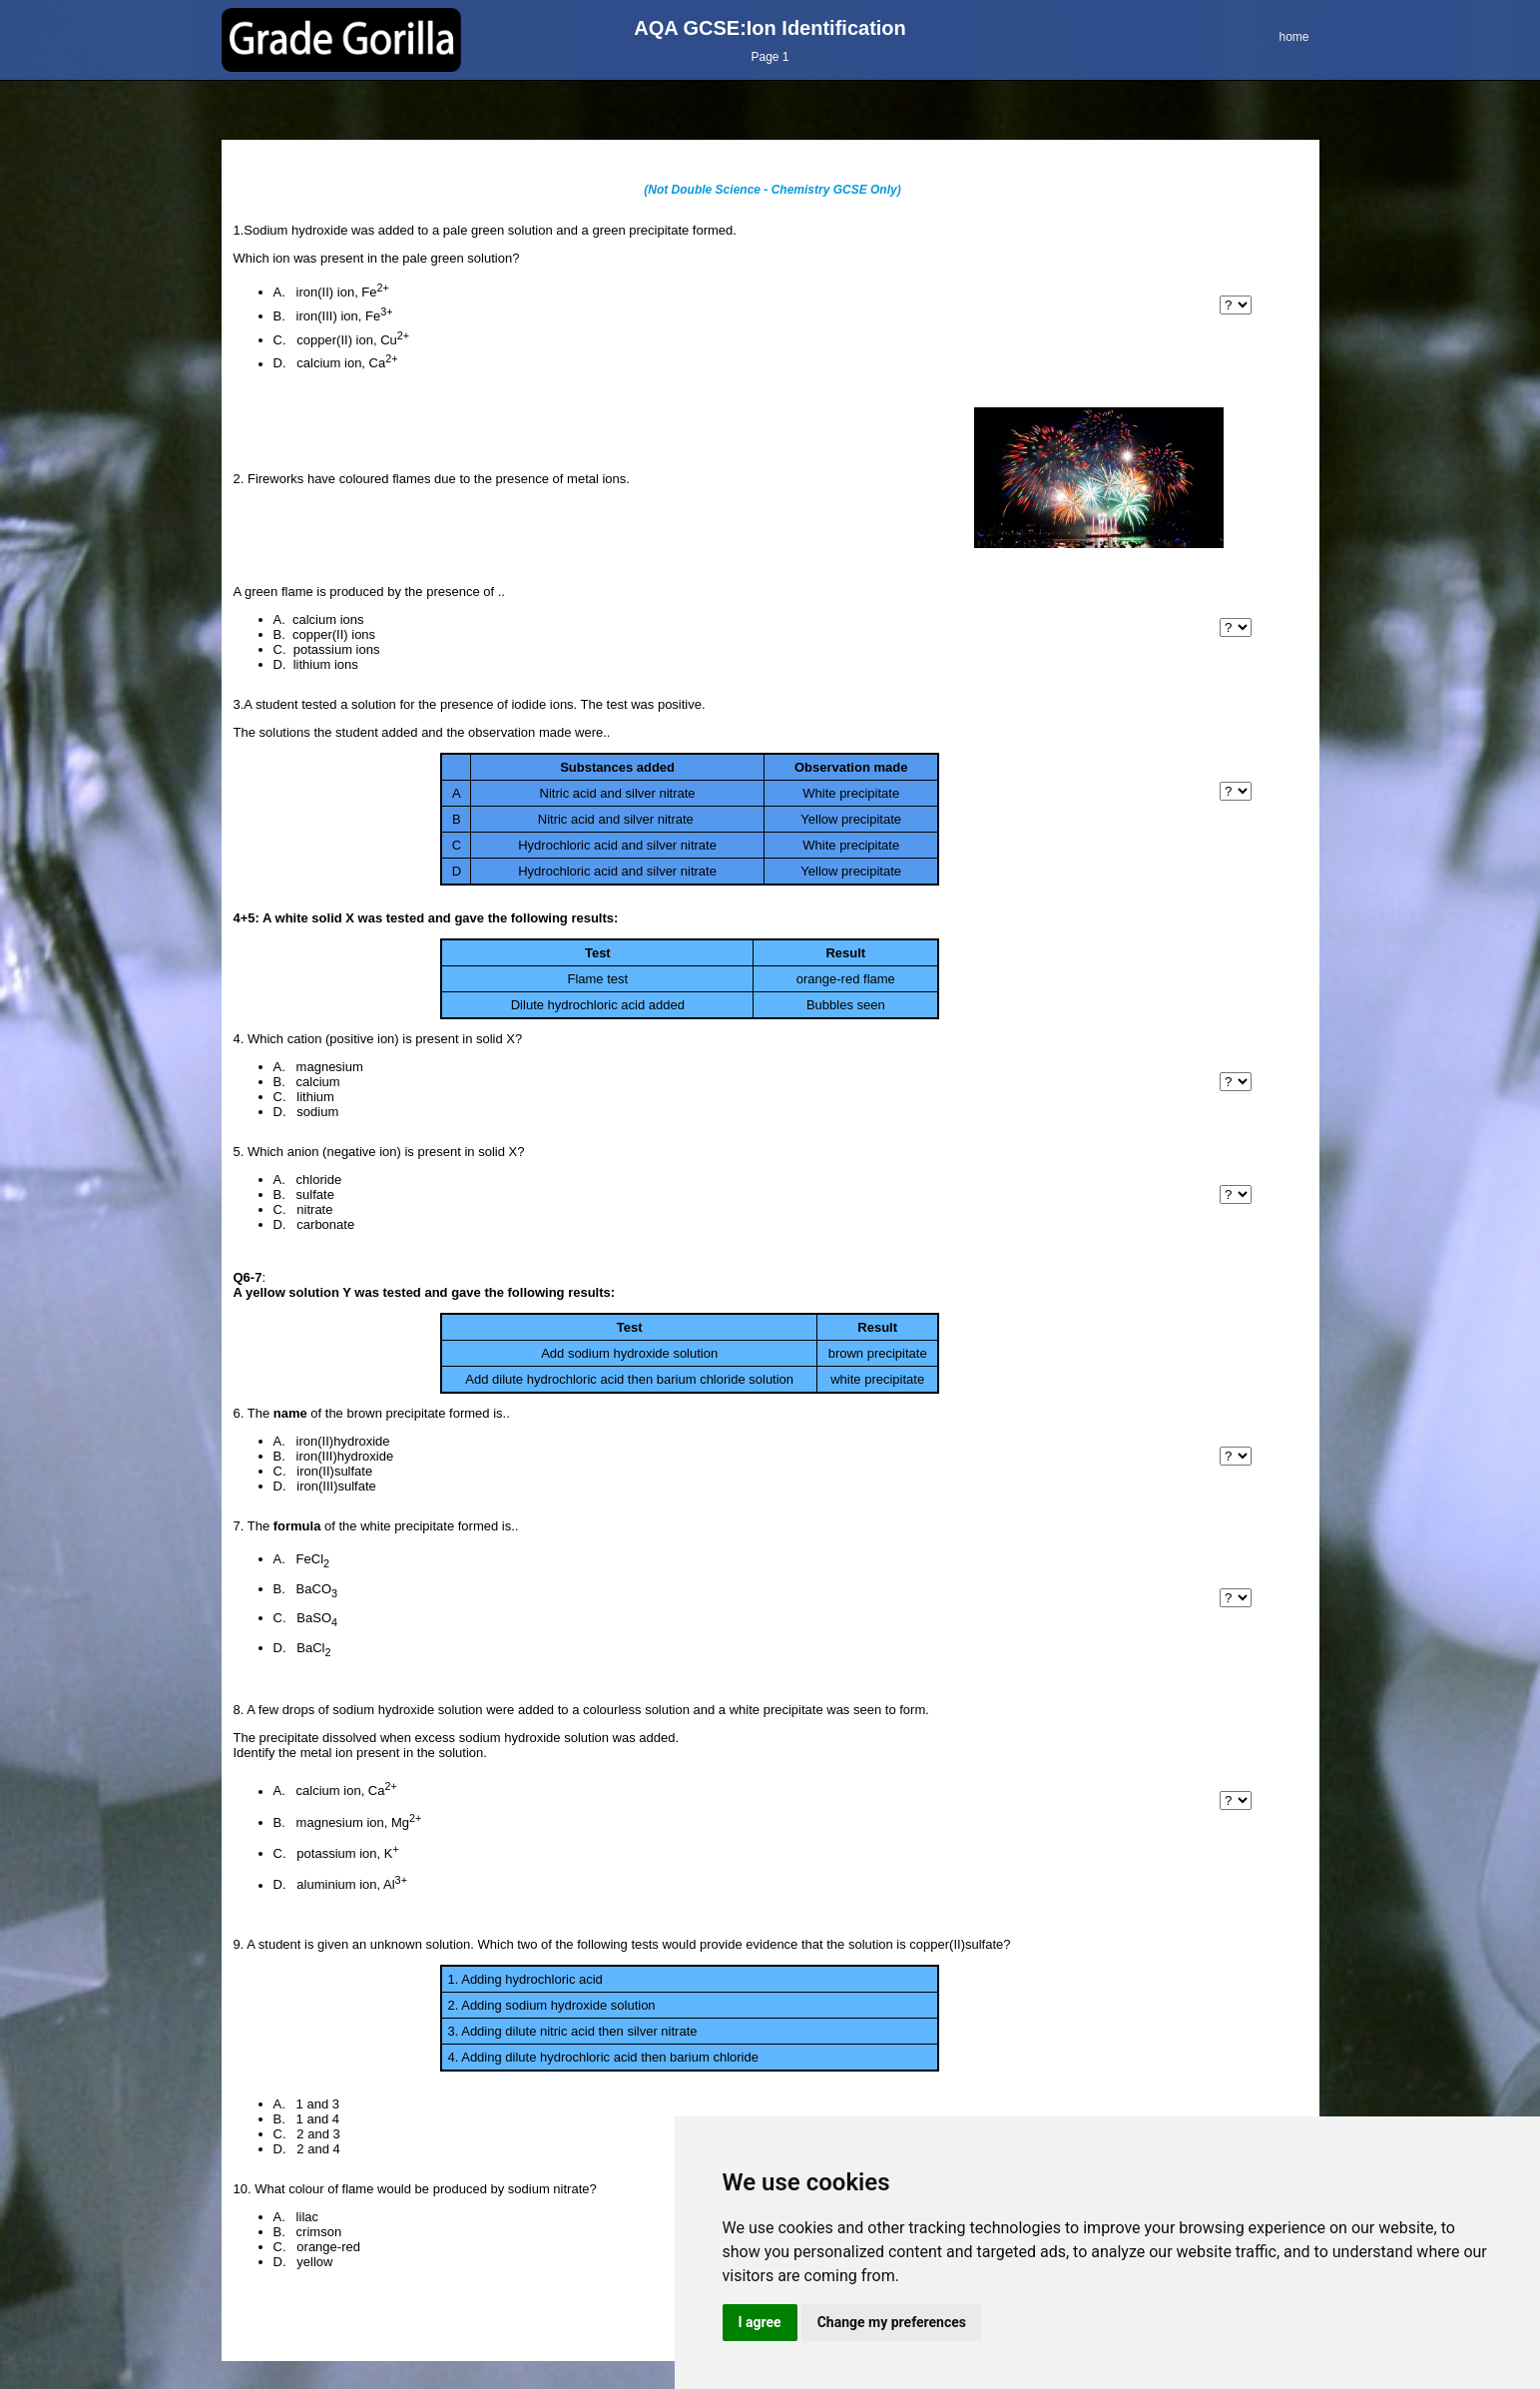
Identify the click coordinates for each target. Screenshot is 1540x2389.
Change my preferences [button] (891, 2322)
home (1293, 37)
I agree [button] (760, 2322)
